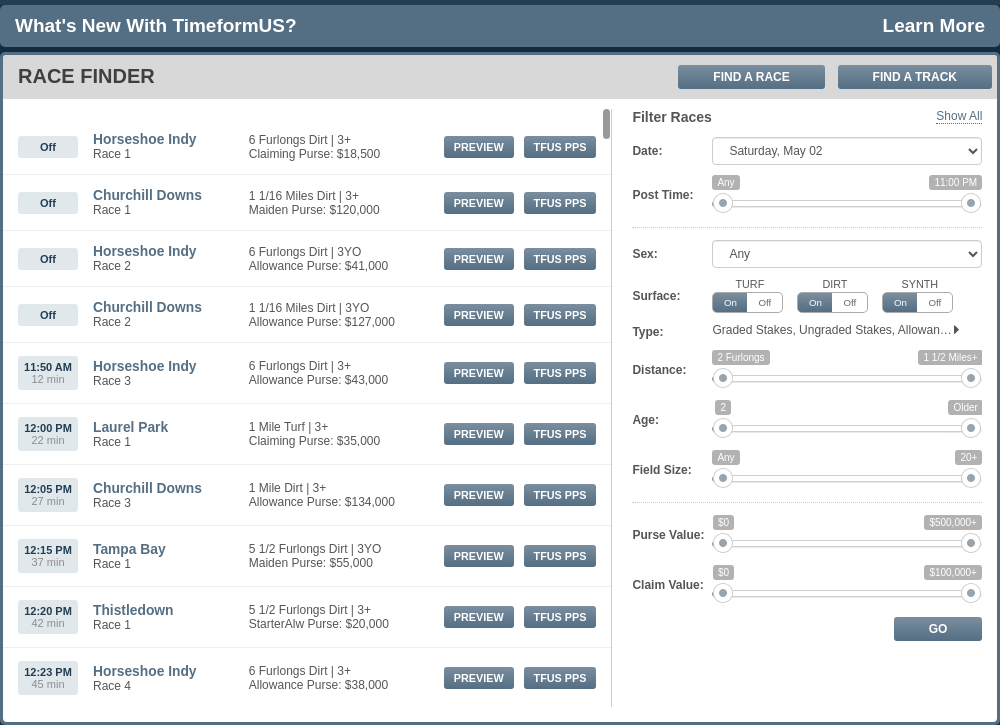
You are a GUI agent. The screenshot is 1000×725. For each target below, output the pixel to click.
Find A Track (915, 77)
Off (764, 302)
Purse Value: (668, 535)
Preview (479, 147)
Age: (645, 420)
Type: (647, 332)
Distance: (659, 370)
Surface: (656, 296)
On (730, 302)
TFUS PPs (560, 147)
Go (938, 629)
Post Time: (662, 195)
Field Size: (661, 470)
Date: (647, 151)
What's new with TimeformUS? (156, 25)
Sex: (644, 254)
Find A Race (751, 77)
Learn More (934, 25)
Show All (959, 116)
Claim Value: (667, 585)
